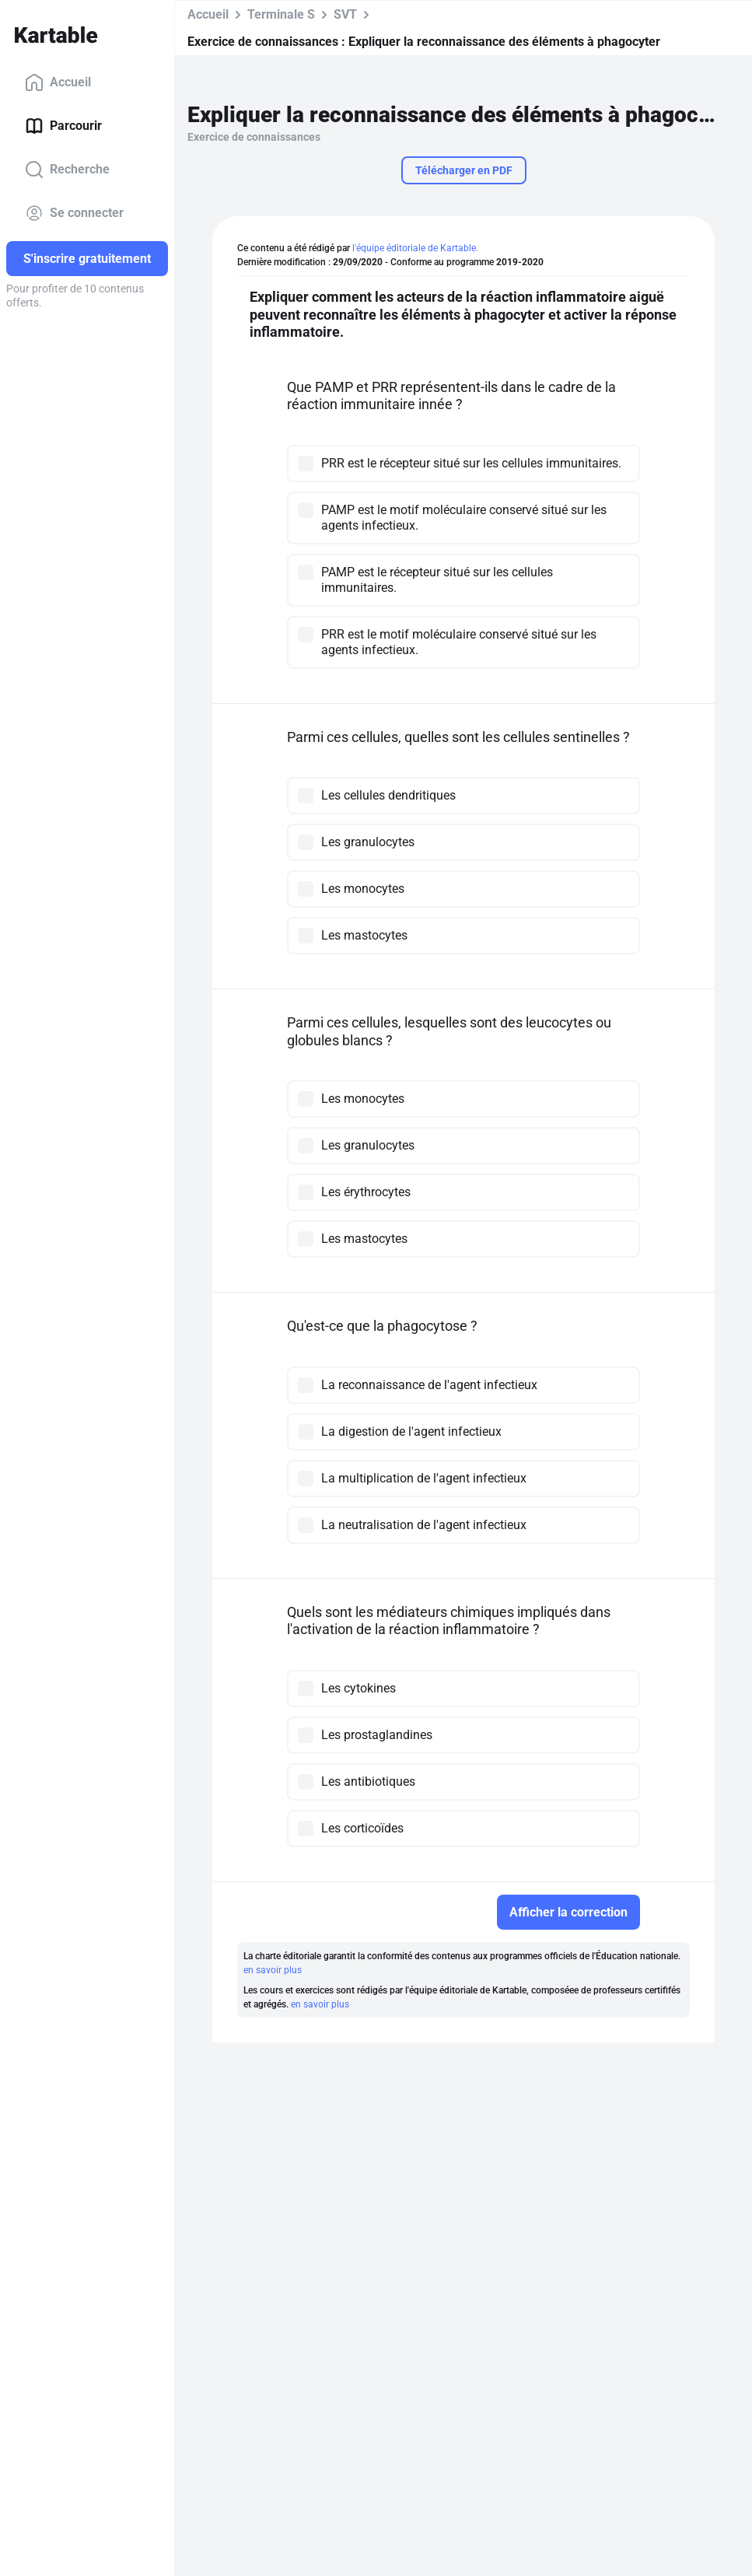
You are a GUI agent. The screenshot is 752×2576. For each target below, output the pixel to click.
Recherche (67, 169)
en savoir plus (272, 1970)
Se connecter (74, 213)
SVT (345, 14)
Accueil (58, 82)
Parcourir (63, 126)
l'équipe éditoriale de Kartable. (415, 248)
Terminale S (281, 14)
